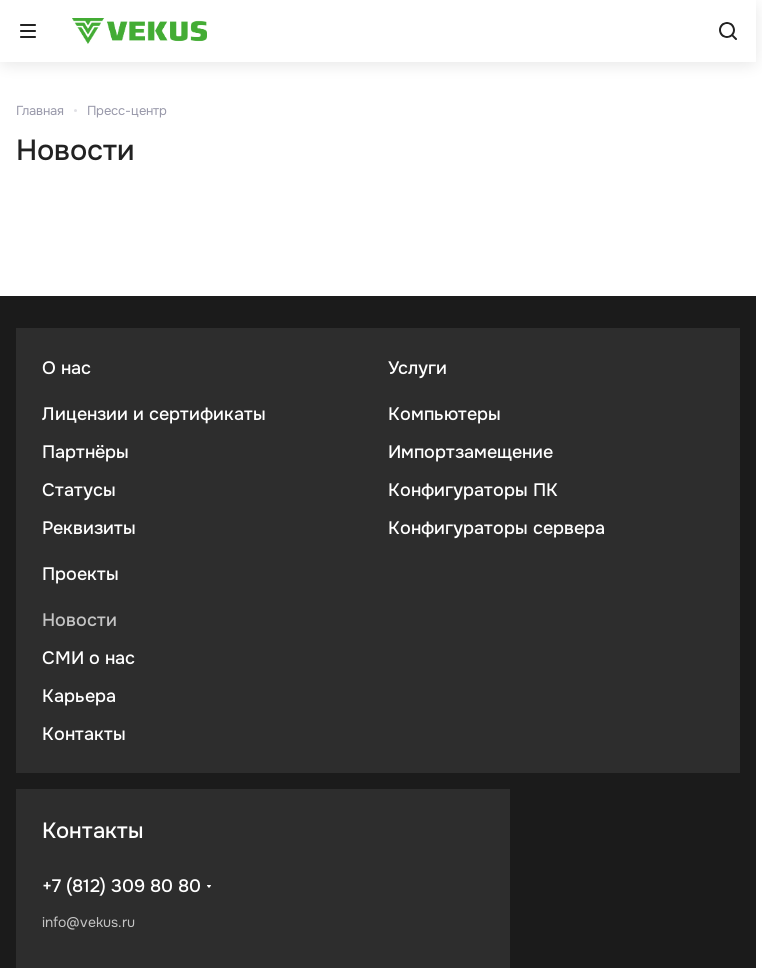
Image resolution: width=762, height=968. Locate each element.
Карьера (79, 696)
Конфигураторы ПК (473, 490)
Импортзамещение (470, 452)
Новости (79, 620)
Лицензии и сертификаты (154, 414)
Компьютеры (444, 414)
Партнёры (85, 452)
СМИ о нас (88, 658)
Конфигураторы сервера (496, 528)
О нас (66, 368)
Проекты (80, 574)
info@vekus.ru (88, 922)
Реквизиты (89, 528)
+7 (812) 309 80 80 (121, 886)
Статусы (79, 490)
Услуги (417, 368)
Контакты (84, 734)
